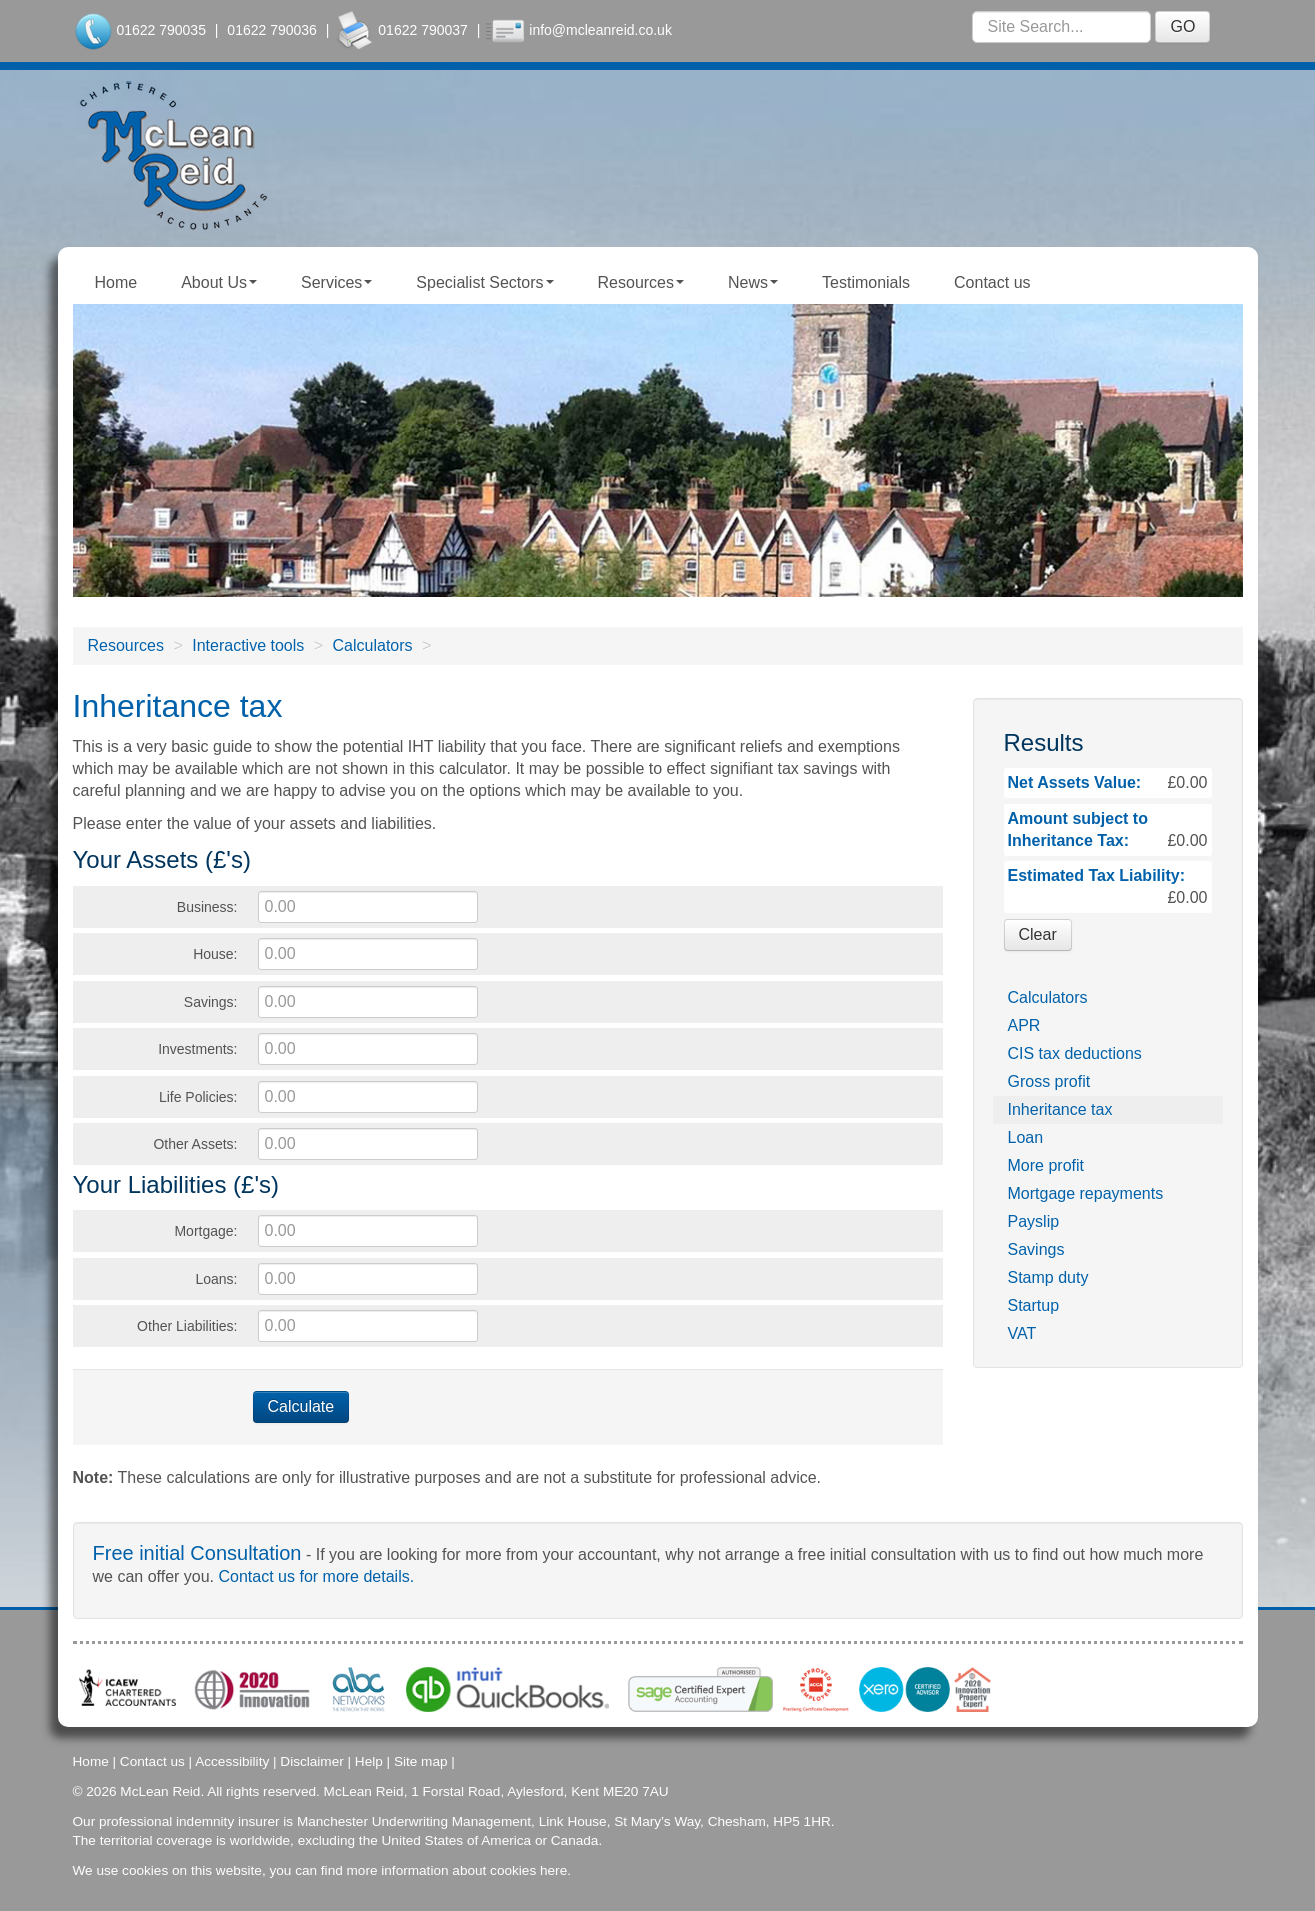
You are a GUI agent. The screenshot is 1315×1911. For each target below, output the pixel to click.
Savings (1036, 1249)
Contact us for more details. (317, 1576)
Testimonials (866, 282)
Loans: (216, 1279)
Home (116, 282)
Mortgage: (205, 1231)
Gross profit (1049, 1081)
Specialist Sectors (484, 282)
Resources (641, 282)
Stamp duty (1048, 1277)
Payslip (1034, 1221)
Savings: (211, 1002)
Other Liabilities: (187, 1326)
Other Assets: (195, 1144)
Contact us (992, 282)
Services (336, 282)
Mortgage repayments (1086, 1193)
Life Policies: (198, 1097)
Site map (421, 1759)
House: (215, 954)
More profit (1046, 1165)
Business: (207, 907)
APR (1024, 1025)
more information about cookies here (457, 1868)
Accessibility (232, 1759)
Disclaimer (311, 1759)
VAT (1022, 1333)
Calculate (301, 1406)
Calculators (373, 645)
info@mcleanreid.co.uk (600, 30)
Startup (1034, 1305)
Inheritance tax (1060, 1109)
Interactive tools (248, 645)
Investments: (197, 1049)
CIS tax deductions (1075, 1053)
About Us (219, 282)
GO (1182, 26)
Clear (1038, 934)
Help (369, 1759)
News (753, 282)
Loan (1026, 1137)
